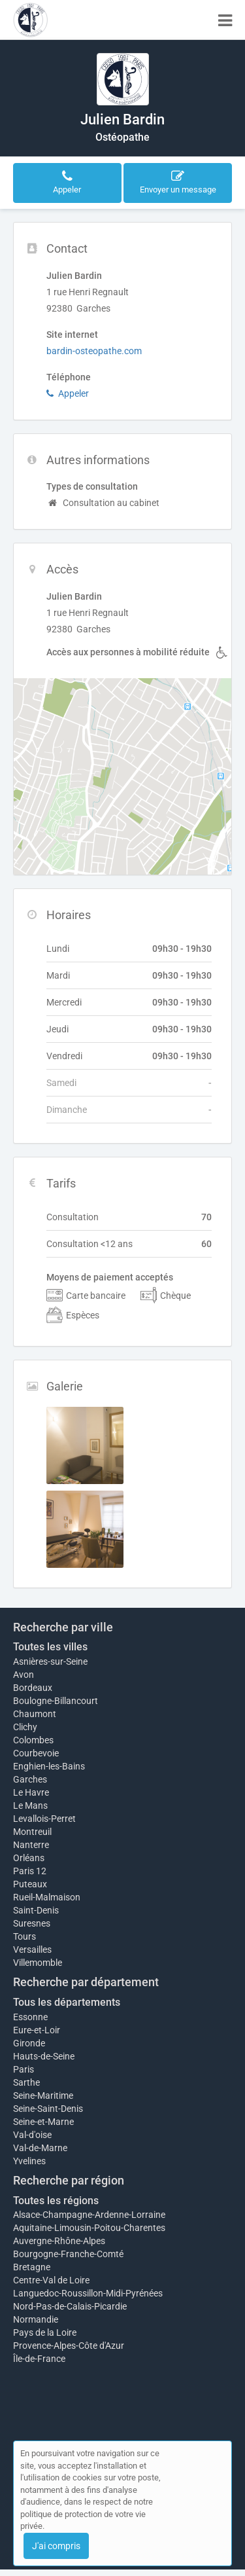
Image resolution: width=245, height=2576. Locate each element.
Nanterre (31, 1845)
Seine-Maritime (43, 2095)
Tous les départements (66, 2002)
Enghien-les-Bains (49, 1766)
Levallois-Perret (44, 1818)
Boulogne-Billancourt (55, 1701)
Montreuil (32, 1831)
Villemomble (37, 1962)
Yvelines (29, 2161)
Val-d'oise (32, 2135)
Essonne (30, 2017)
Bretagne (31, 2267)
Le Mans (30, 1805)
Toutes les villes (50, 1647)
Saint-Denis (36, 1910)
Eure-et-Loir (36, 2030)
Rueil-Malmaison (46, 1897)
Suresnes (31, 1923)
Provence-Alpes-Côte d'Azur (68, 2345)
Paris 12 (29, 1871)
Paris (23, 2069)
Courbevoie (36, 1753)
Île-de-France (39, 2358)
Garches (30, 1779)
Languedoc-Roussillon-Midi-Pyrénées (88, 2293)
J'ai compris (56, 2546)
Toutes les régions (56, 2200)
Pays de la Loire (44, 2332)
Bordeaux (32, 1687)
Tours (24, 1936)
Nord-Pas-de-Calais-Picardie (70, 2306)
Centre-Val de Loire (51, 2280)
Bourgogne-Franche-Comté (68, 2254)
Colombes (33, 1740)
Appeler (67, 393)
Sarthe (26, 2082)
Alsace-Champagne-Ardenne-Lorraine (89, 2214)
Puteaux (30, 1884)
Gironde (29, 2043)
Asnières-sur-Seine (50, 1661)
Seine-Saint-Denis (48, 2108)
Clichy (25, 1727)
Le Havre (31, 1792)
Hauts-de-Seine (43, 2056)
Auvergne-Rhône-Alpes (59, 2241)
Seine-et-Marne (43, 2121)
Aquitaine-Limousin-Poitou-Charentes (89, 2227)
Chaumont (34, 1714)
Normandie (35, 2319)
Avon (23, 1674)
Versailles (32, 1949)
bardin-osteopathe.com (94, 351)
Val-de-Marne (40, 2148)
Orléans (28, 1858)
